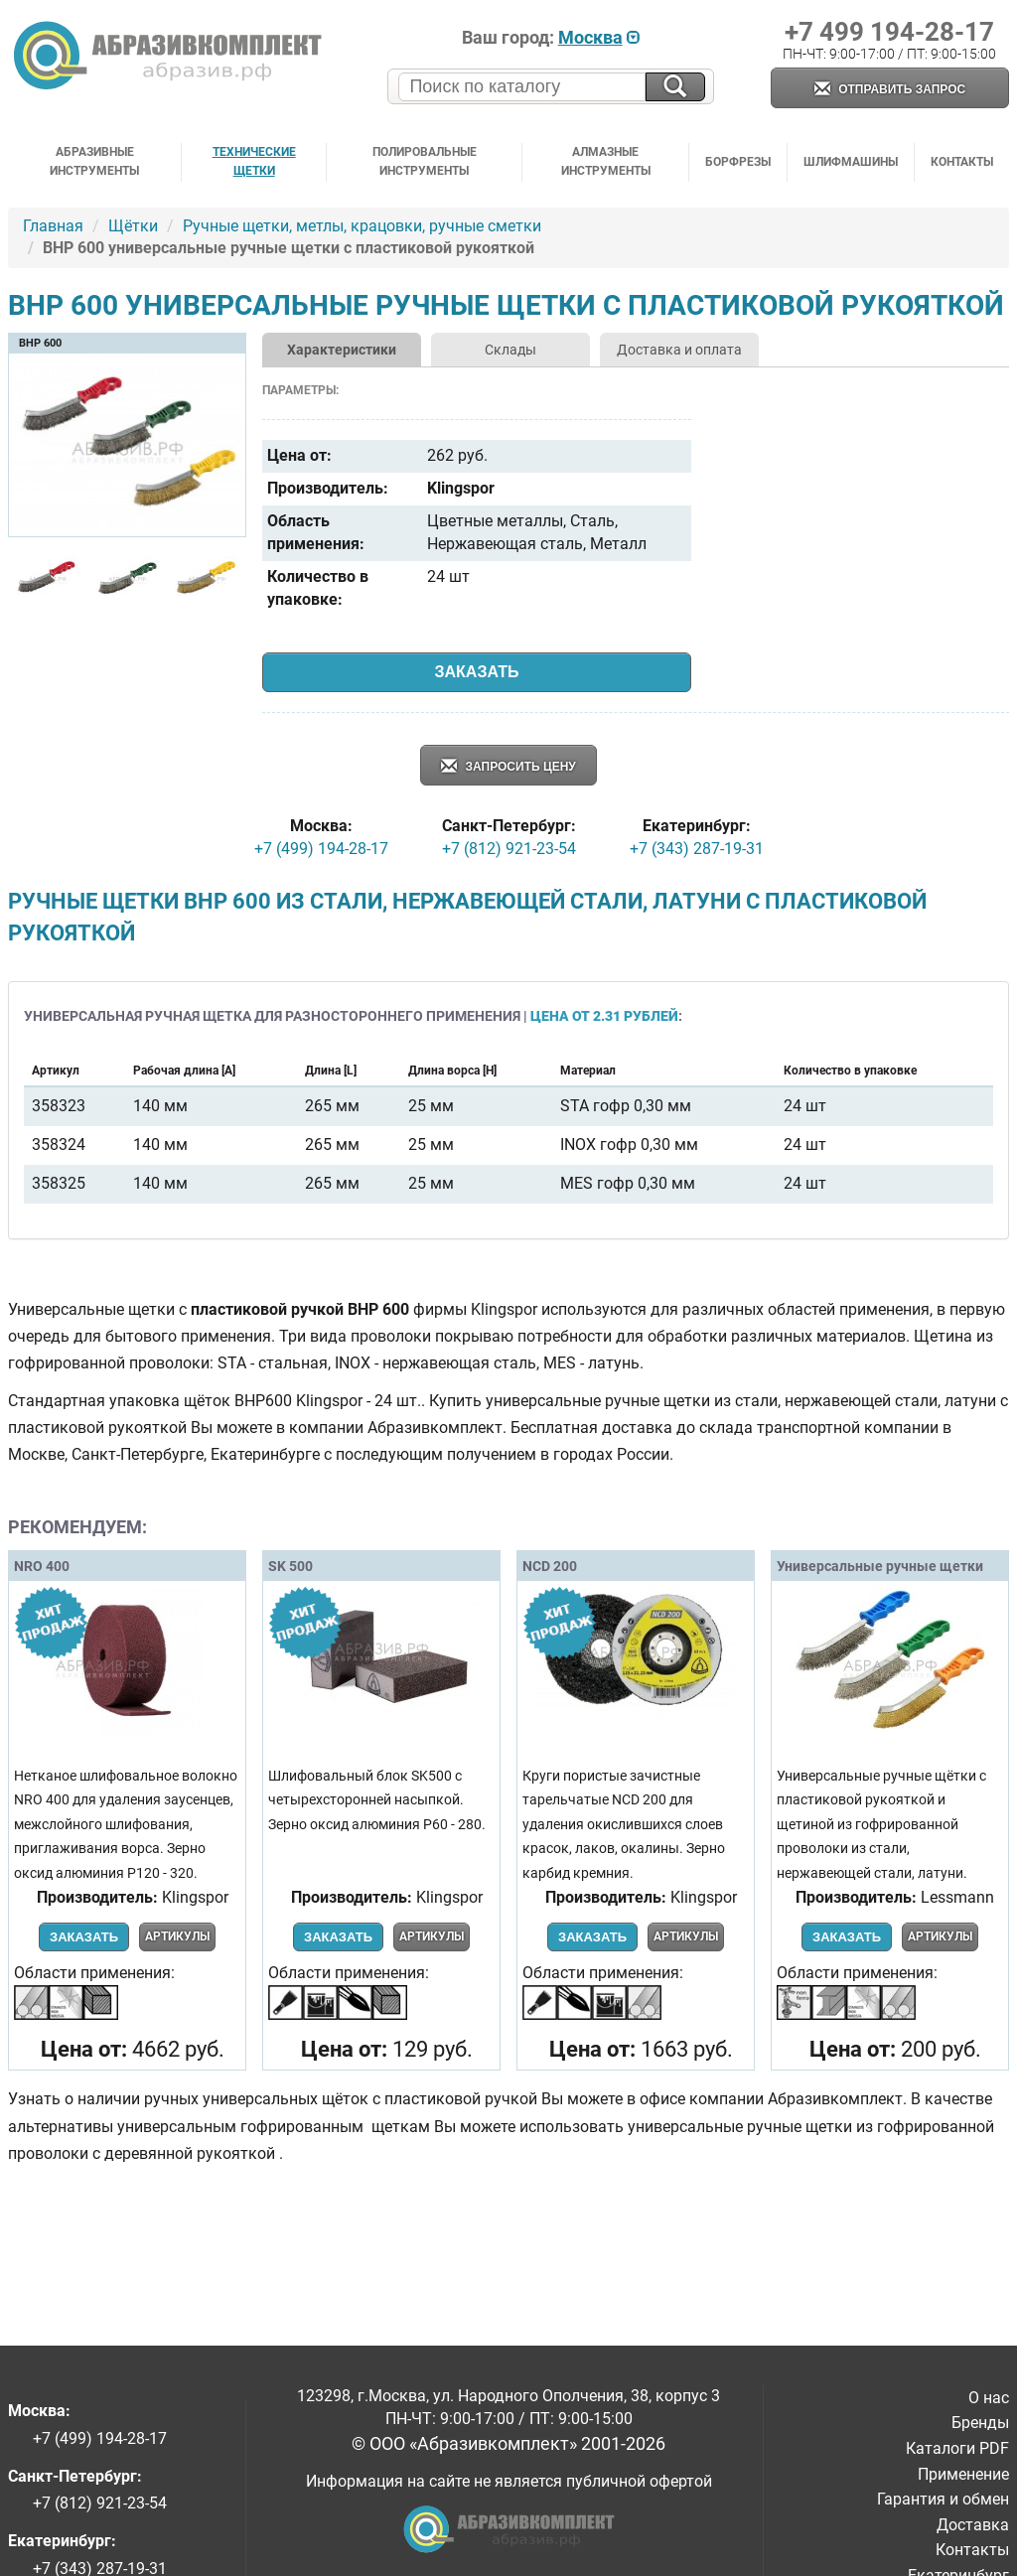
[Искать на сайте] (675, 86)
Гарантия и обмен (943, 2499)
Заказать (477, 671)
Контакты (962, 162)
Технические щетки (254, 161)
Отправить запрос (889, 89)
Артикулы (177, 1936)
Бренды (980, 2422)
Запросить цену (508, 767)
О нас (988, 2397)
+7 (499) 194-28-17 (321, 848)
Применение (963, 2474)
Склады (510, 350)
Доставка (973, 2524)
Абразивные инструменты (94, 161)
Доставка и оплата (679, 350)
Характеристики (341, 350)
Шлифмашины (850, 162)
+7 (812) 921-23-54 (509, 848)
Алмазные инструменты (606, 161)
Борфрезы (738, 162)
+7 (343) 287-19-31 (697, 848)
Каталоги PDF (957, 2448)
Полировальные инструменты (424, 161)
